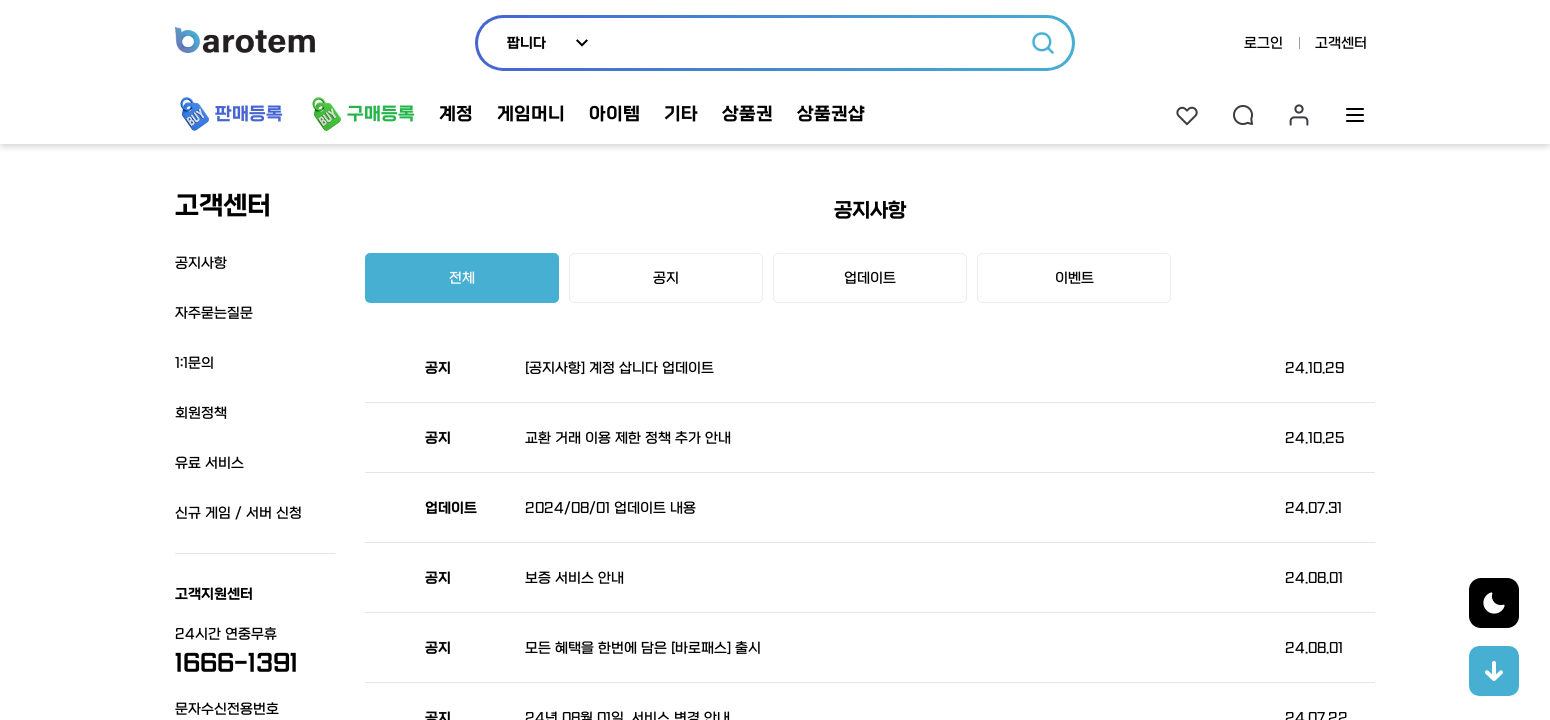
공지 (666, 278)
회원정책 (201, 413)
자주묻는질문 (214, 313)
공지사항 (201, 263)
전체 (462, 278)
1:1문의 (194, 363)
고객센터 (1341, 43)
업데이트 (870, 278)
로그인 (1263, 43)
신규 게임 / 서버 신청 (238, 513)
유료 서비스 (209, 463)
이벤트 (1074, 278)
